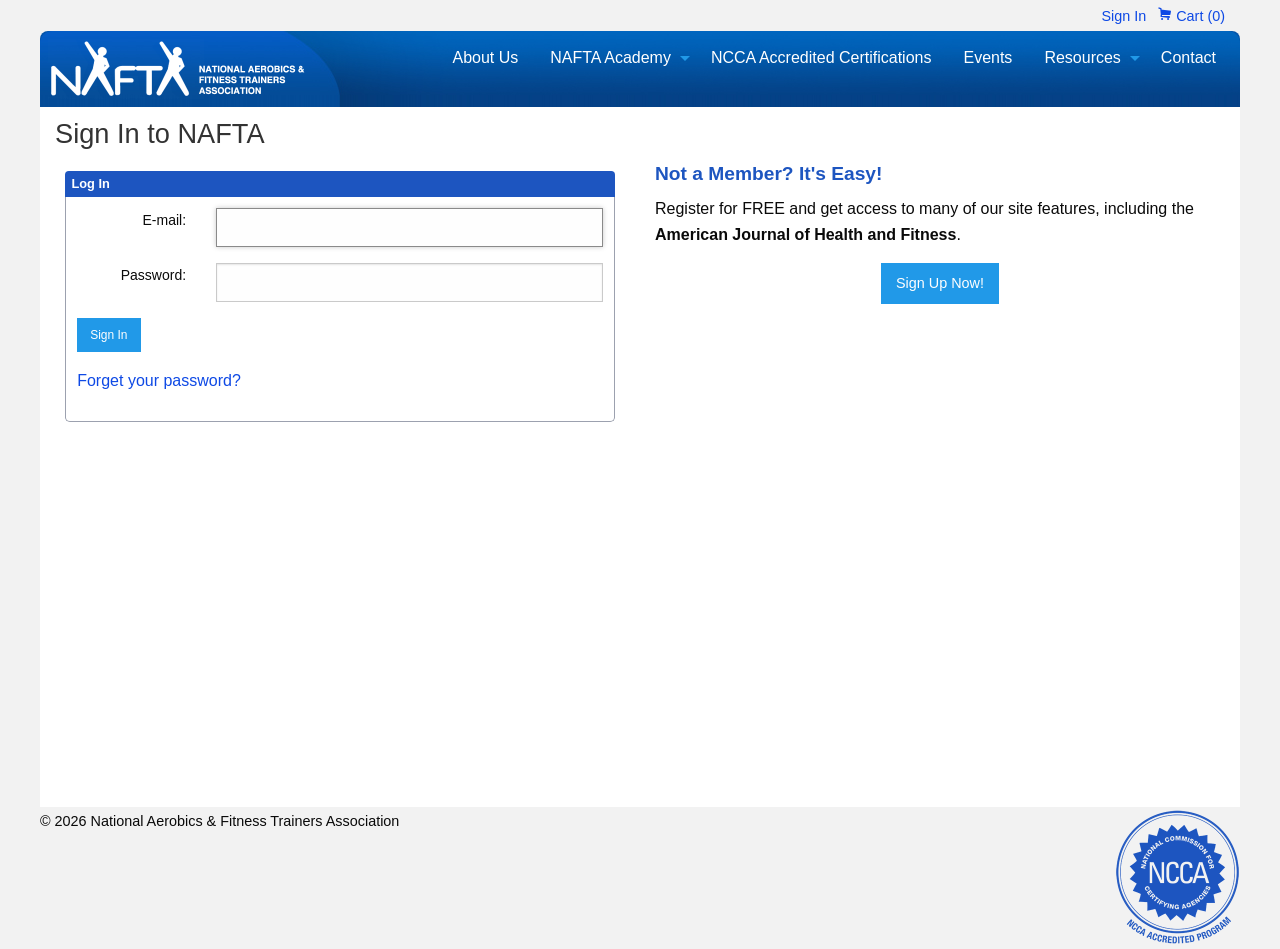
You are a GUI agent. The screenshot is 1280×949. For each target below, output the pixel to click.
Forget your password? (159, 380)
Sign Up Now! (940, 283)
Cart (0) (1191, 16)
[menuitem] (485, 58)
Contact (1188, 57)
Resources (1082, 57)
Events (987, 57)
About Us (485, 57)
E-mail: (165, 220)
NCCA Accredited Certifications (821, 57)
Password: (153, 275)
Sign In (1123, 16)
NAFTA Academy (610, 57)
